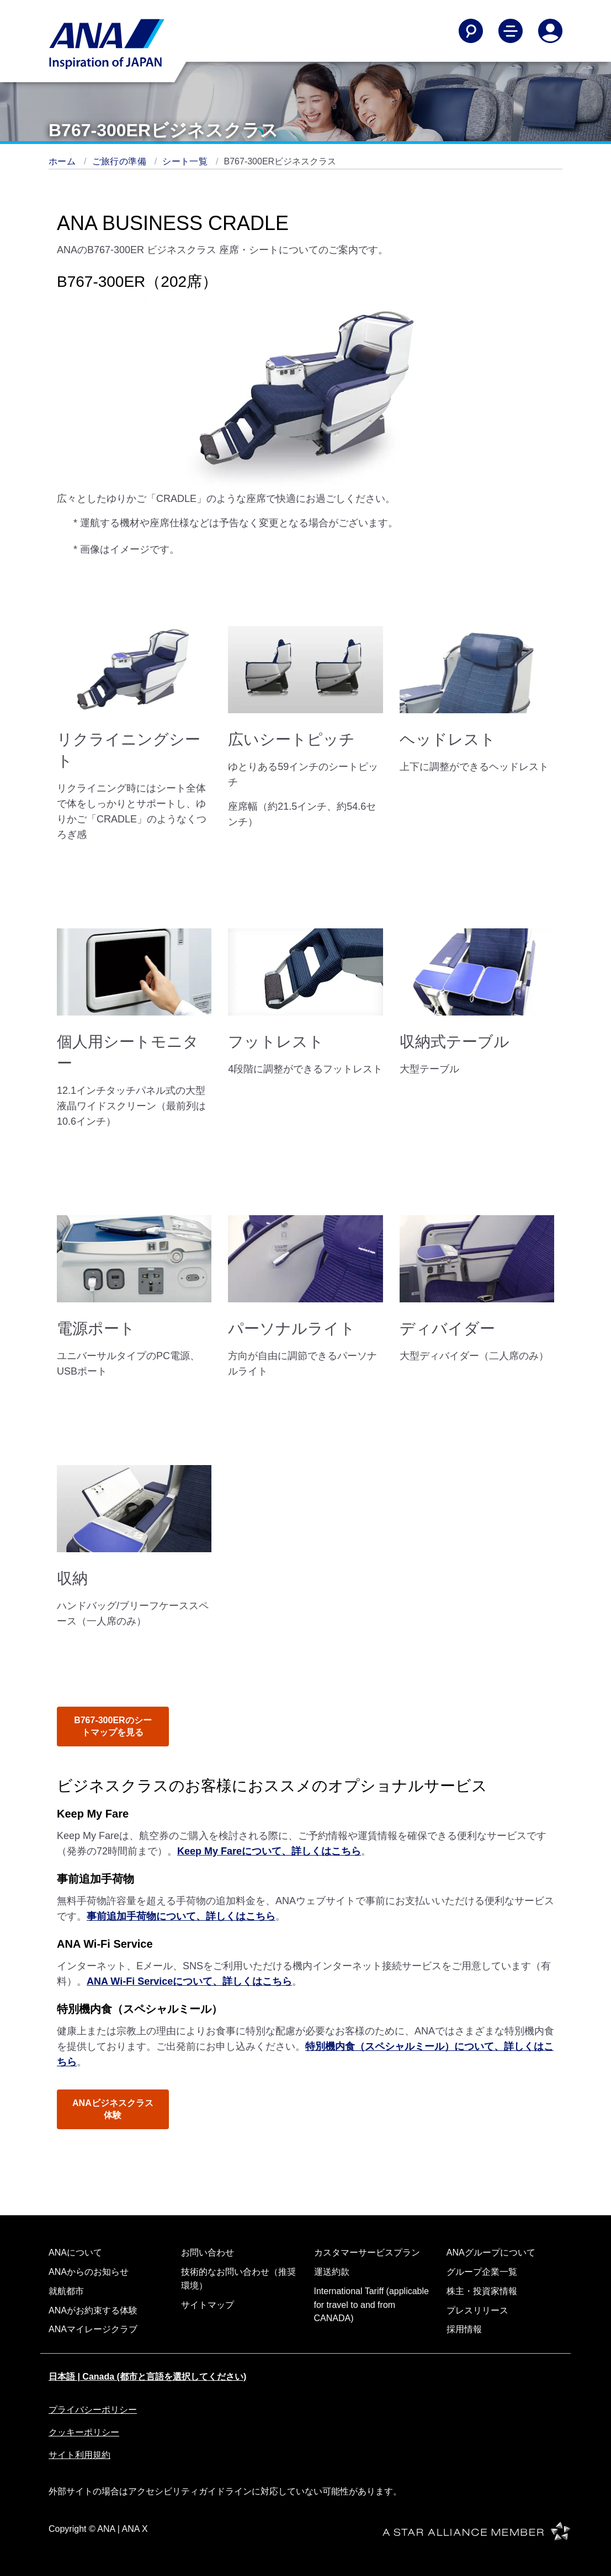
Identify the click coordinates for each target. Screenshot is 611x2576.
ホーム (63, 161)
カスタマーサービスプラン (367, 2252)
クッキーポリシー (84, 2432)
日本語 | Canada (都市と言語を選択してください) (147, 2376)
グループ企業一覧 (482, 2271)
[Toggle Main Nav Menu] (510, 31)
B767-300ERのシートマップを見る (113, 1726)
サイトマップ (207, 2305)
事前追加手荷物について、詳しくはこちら (181, 1916)
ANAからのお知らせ (89, 2271)
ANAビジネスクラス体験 (112, 2109)
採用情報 (464, 2329)
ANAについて (75, 2252)
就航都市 (66, 2291)
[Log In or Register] (550, 31)
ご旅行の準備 (120, 161)
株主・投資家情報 (482, 2291)
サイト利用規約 (79, 2455)
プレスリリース (477, 2310)
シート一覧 (186, 161)
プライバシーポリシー (93, 2409)
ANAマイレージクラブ (93, 2329)
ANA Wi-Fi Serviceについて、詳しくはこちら (189, 1981)
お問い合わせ (207, 2252)
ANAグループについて (491, 2252)
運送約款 (331, 2271)
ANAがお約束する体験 (93, 2310)
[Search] (471, 31)
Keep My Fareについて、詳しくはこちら (269, 1851)
